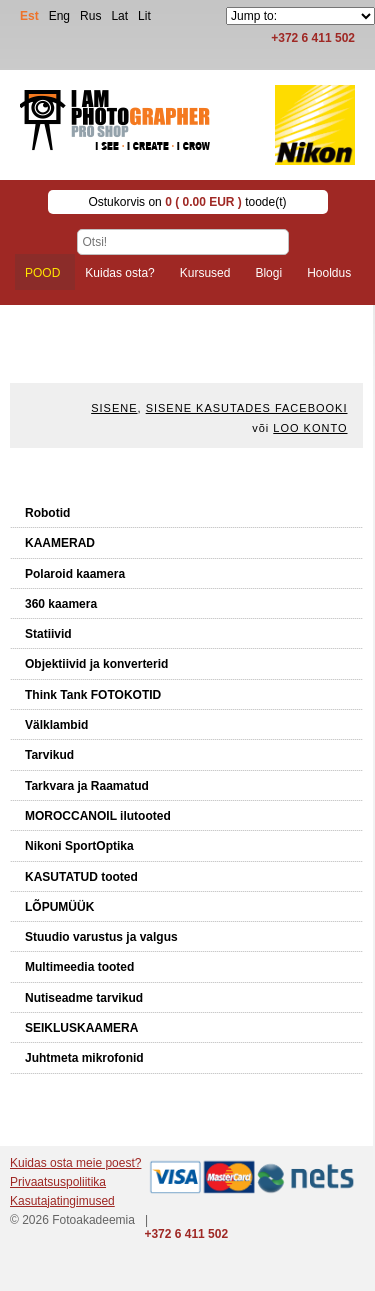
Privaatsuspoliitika (58, 1182)
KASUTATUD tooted (81, 877)
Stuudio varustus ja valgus (101, 937)
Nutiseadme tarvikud (84, 998)
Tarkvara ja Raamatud (87, 786)
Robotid (47, 513)
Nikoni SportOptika (79, 846)
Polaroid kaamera (75, 574)
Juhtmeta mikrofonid (84, 1058)
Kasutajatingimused (62, 1201)
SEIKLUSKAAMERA (81, 1028)
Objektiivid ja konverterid (96, 664)
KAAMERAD (60, 543)
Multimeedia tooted (79, 967)
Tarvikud (49, 755)
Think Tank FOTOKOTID (93, 695)
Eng (59, 16)
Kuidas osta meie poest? (75, 1163)
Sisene (114, 408)
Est (29, 16)
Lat (119, 16)
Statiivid (48, 634)
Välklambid (56, 725)
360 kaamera (61, 604)
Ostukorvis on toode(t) (187, 202)
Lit (144, 16)
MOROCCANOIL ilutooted (98, 816)
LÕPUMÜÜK (59, 907)
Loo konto (310, 428)
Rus (90, 16)
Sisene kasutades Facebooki (247, 408)
